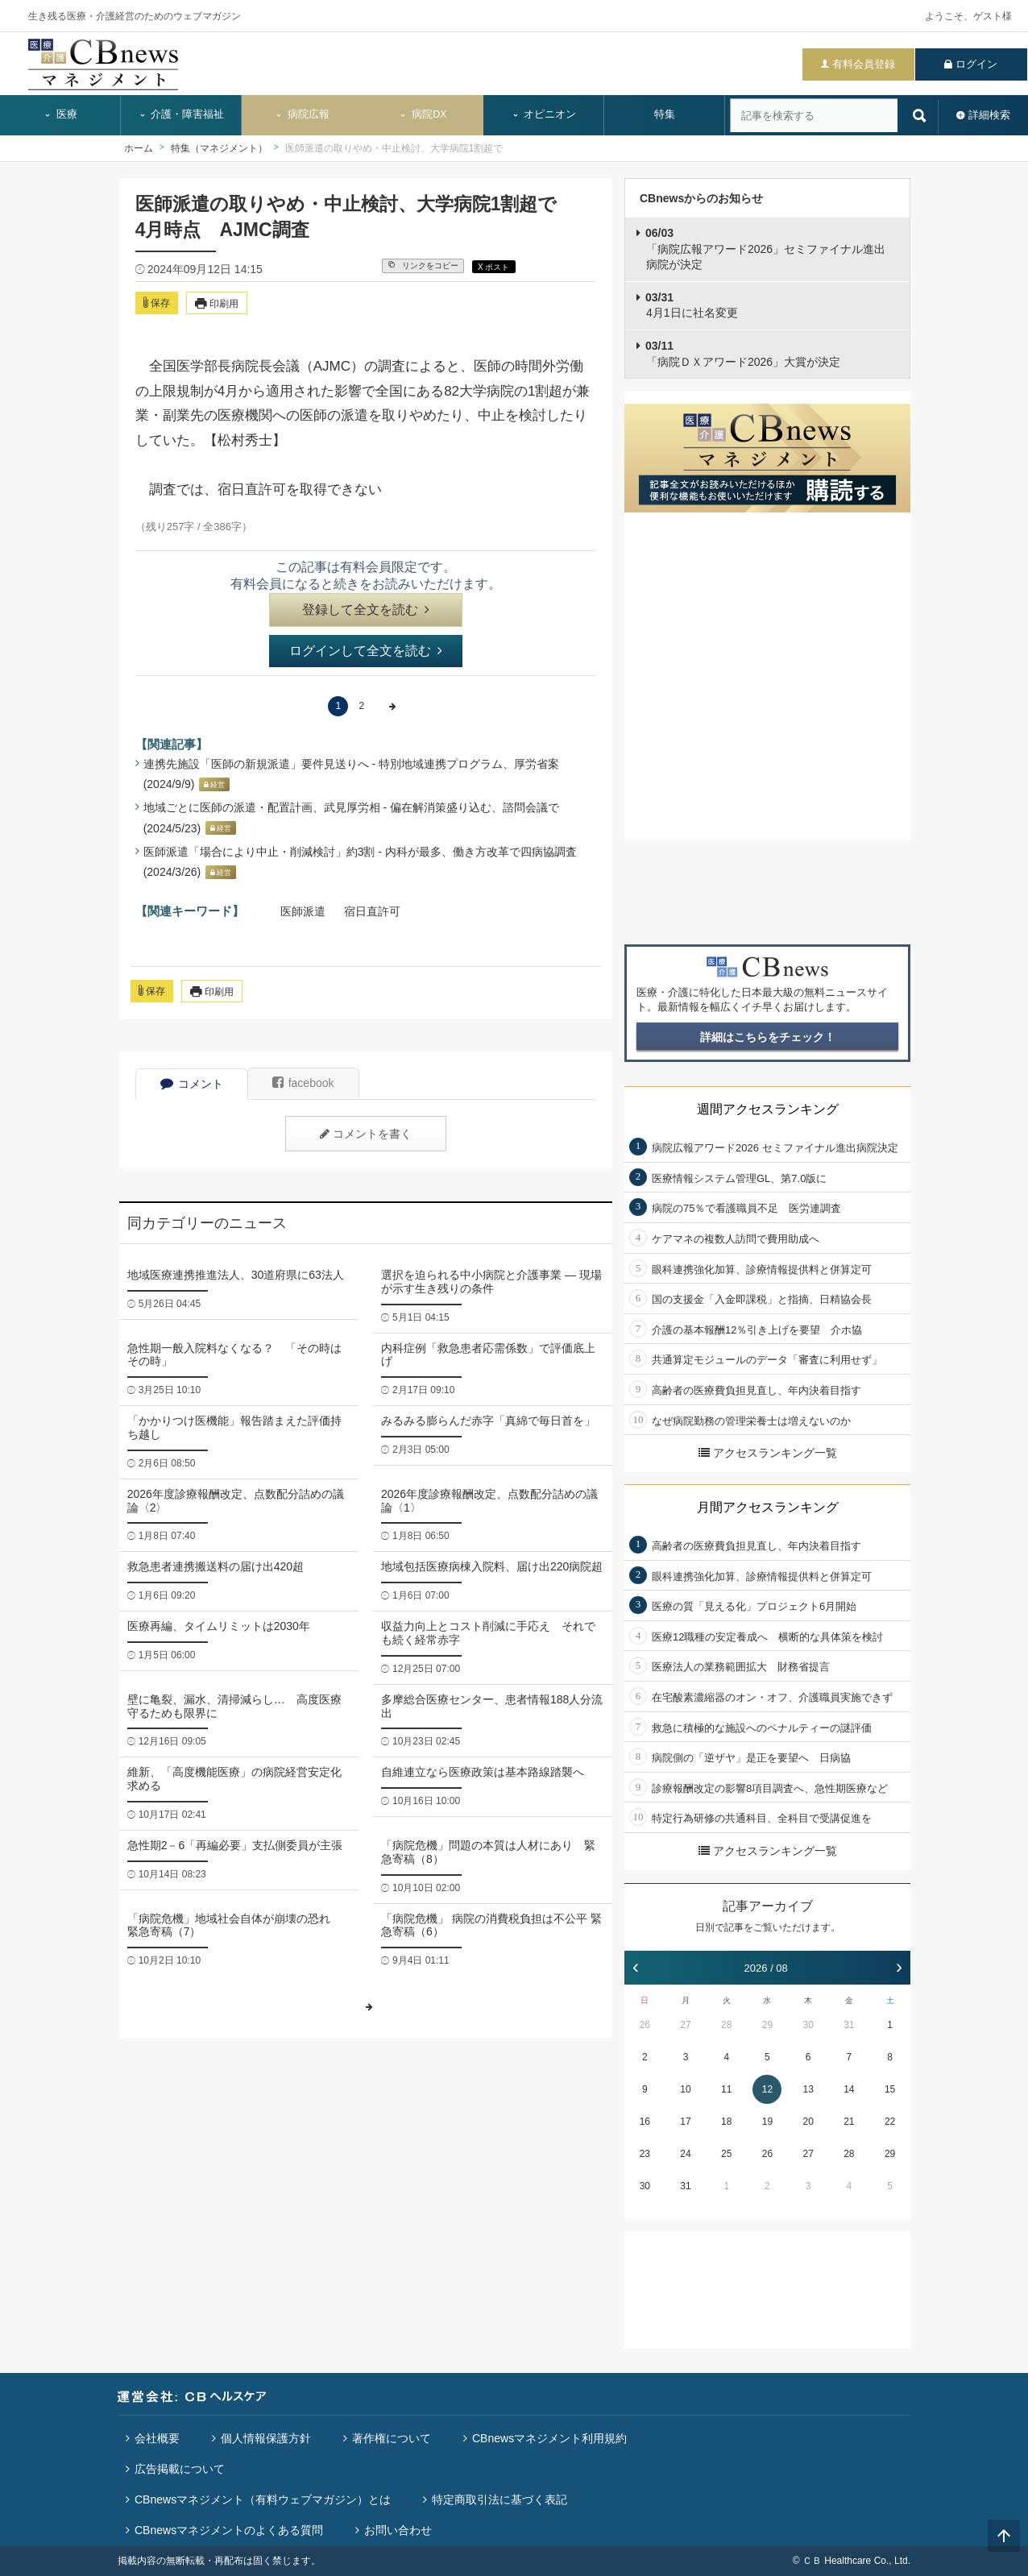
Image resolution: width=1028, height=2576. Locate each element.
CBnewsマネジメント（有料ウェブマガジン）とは (263, 2499)
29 (767, 2025)
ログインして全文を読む (365, 650)
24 (685, 2153)
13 (807, 2089)
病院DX (422, 114)
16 (645, 2121)
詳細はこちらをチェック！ (767, 1037)
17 (685, 2121)
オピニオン (544, 114)
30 (807, 2025)
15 (890, 2089)
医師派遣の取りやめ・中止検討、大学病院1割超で (394, 148)
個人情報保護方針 (266, 2438)
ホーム (138, 148)
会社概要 (157, 2438)
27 (685, 2025)
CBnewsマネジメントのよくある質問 (229, 2530)
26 (645, 2025)
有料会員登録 (863, 64)
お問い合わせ (398, 2530)
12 (767, 2089)
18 (726, 2121)
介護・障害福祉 (182, 114)
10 (685, 2089)
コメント (191, 1083)
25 (726, 2153)
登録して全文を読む (365, 609)
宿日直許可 (372, 911)
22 (890, 2121)
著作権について (391, 2438)
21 (849, 2121)
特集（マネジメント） (219, 148)
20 (807, 2121)
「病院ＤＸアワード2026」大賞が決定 (742, 353)
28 (726, 2025)
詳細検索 (989, 115)
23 (645, 2153)
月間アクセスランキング (768, 1507)
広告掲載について (180, 2468)
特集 (664, 114)
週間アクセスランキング (768, 1109)
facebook (303, 1082)
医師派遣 (302, 911)
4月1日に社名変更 (691, 305)
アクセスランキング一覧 (767, 1452)
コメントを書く (366, 1133)
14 (849, 2089)
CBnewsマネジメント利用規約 (549, 2438)
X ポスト (493, 267)
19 (767, 2121)
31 (849, 2025)
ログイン (976, 64)
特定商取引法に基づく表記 (499, 2499)
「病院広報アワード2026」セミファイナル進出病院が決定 (765, 248)
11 (726, 2089)
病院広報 (302, 114)
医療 (60, 114)
